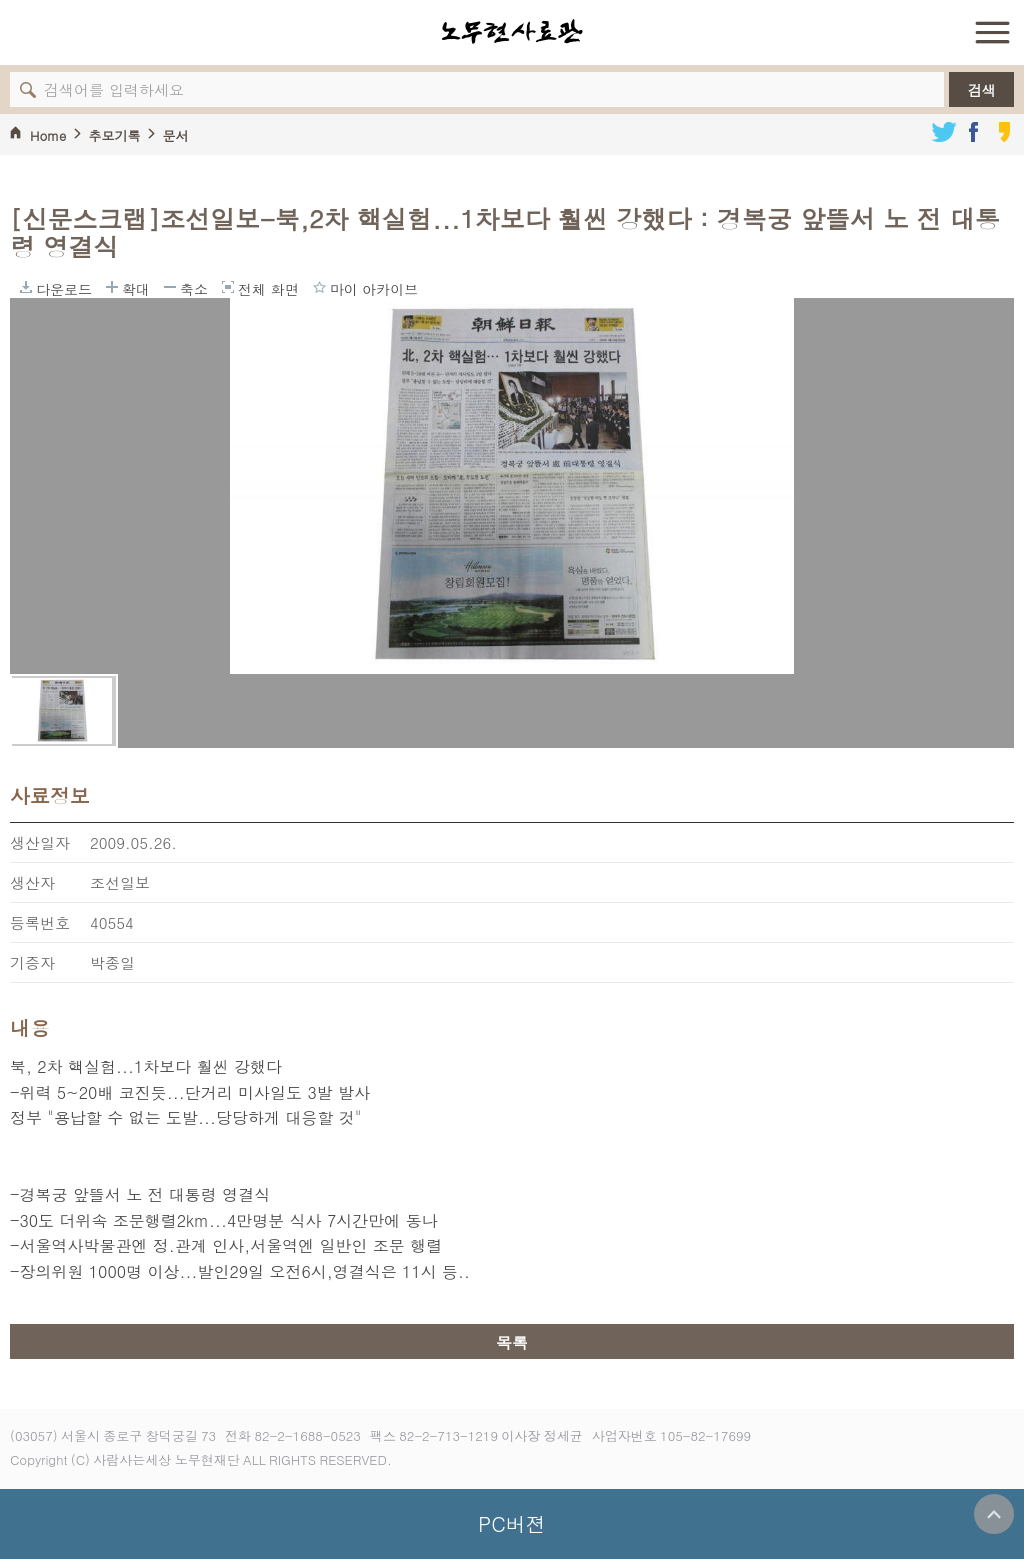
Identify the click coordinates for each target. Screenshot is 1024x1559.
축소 (170, 287)
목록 (512, 1342)
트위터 (944, 132)
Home (48, 135)
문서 (175, 135)
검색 (982, 90)
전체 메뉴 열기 (992, 32)
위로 (994, 1514)
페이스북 (974, 132)
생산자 (32, 882)
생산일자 (40, 842)
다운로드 (26, 287)
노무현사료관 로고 (512, 32)
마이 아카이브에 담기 (319, 287)
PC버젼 (511, 1523)
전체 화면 (228, 287)
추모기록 (114, 135)
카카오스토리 (1004, 132)
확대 (112, 287)
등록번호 (40, 922)
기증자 (32, 962)
